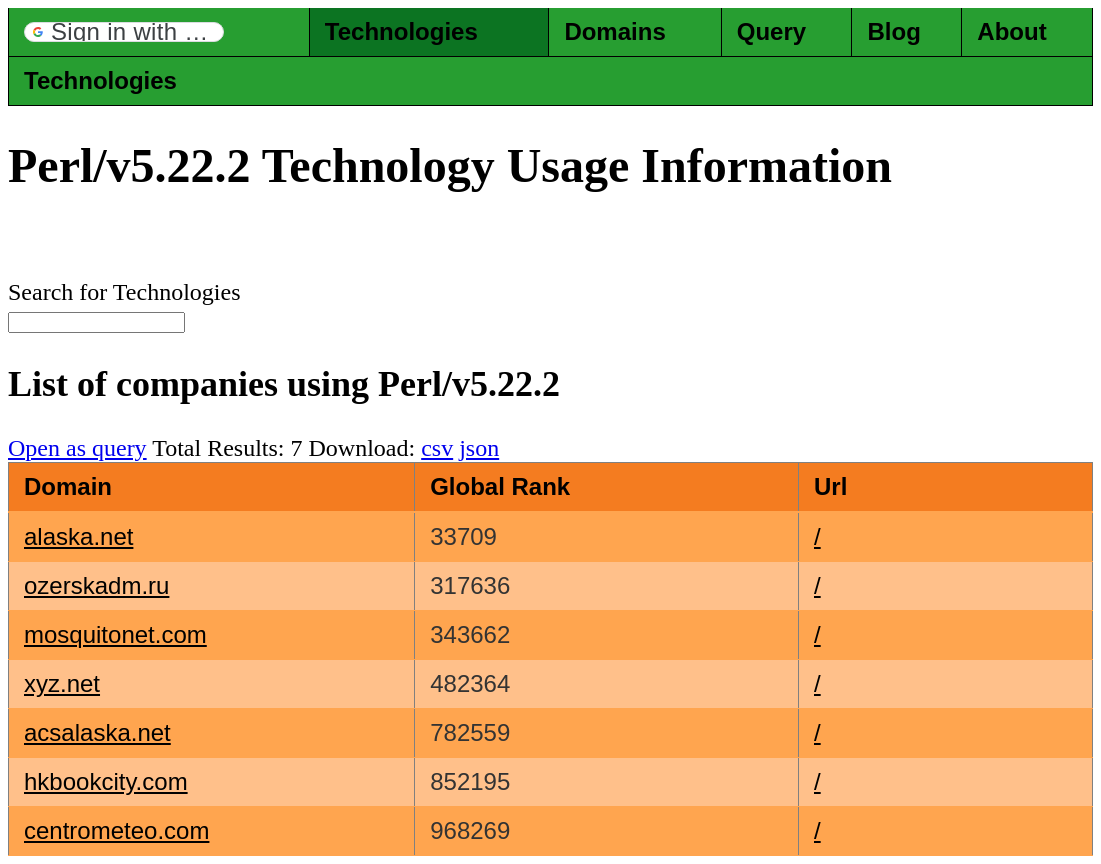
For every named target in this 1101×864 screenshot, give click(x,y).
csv (437, 448)
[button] (124, 32)
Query (771, 31)
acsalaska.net (97, 732)
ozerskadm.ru (96, 585)
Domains (614, 31)
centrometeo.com (116, 830)
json (479, 448)
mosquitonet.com (115, 634)
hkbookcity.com (106, 781)
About (1011, 31)
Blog (893, 31)
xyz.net (62, 683)
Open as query (77, 448)
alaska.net (78, 536)
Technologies (401, 31)
